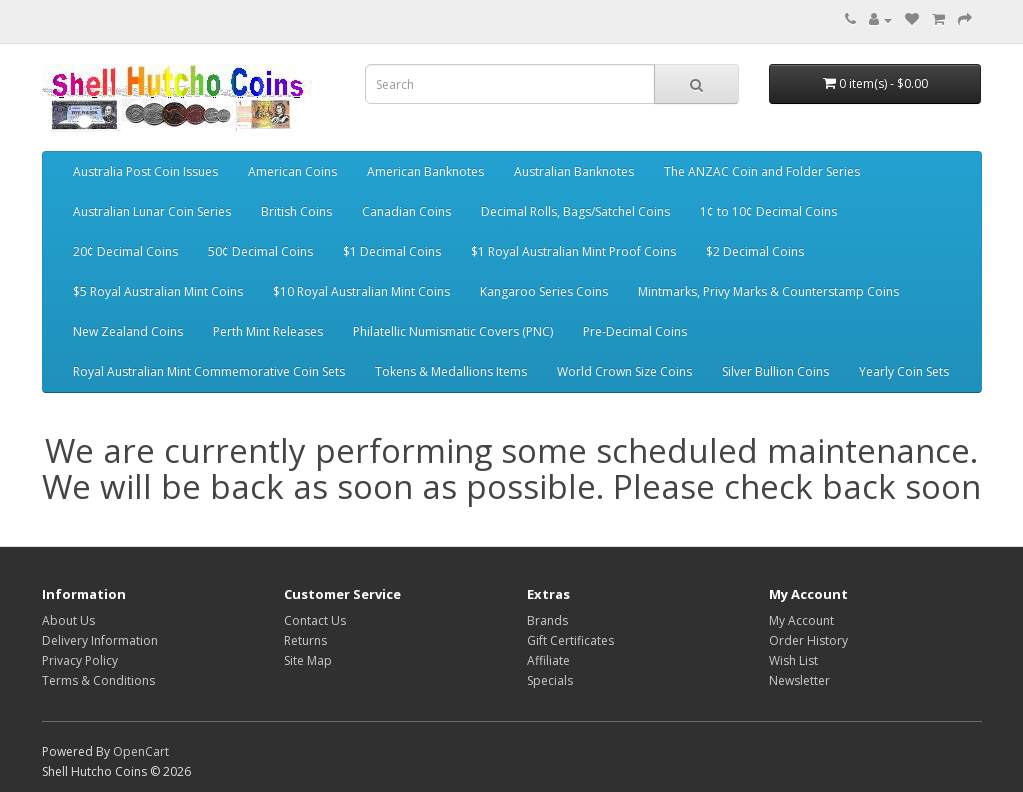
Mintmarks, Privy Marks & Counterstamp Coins (768, 291)
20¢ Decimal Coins (125, 251)
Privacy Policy (80, 660)
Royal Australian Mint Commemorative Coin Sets (209, 371)
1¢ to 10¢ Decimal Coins (768, 211)
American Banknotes (425, 171)
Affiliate (548, 660)
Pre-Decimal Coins (635, 331)
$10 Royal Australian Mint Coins (361, 291)
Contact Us (315, 620)
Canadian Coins (406, 211)
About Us (68, 620)
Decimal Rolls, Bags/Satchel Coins (575, 211)
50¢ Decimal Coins (260, 251)
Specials (550, 680)
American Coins (292, 171)
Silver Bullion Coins (775, 371)
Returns (305, 640)
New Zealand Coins (128, 331)
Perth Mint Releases (268, 331)
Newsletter (799, 680)
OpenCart (141, 751)
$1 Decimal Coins (392, 251)
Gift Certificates (570, 640)
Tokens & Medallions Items (451, 371)
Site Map (308, 660)
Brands (547, 620)
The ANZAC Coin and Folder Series (762, 171)
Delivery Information (100, 640)
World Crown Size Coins (624, 371)
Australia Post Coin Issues (145, 171)
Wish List (793, 660)
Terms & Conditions (98, 680)
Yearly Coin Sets (904, 371)
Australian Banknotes (574, 171)
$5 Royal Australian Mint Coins (158, 291)
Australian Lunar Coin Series (152, 211)
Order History (808, 640)
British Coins (296, 211)
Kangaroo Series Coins (544, 291)
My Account (801, 620)
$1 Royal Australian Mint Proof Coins (573, 251)
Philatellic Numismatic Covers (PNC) (453, 331)
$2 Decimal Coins (755, 251)
